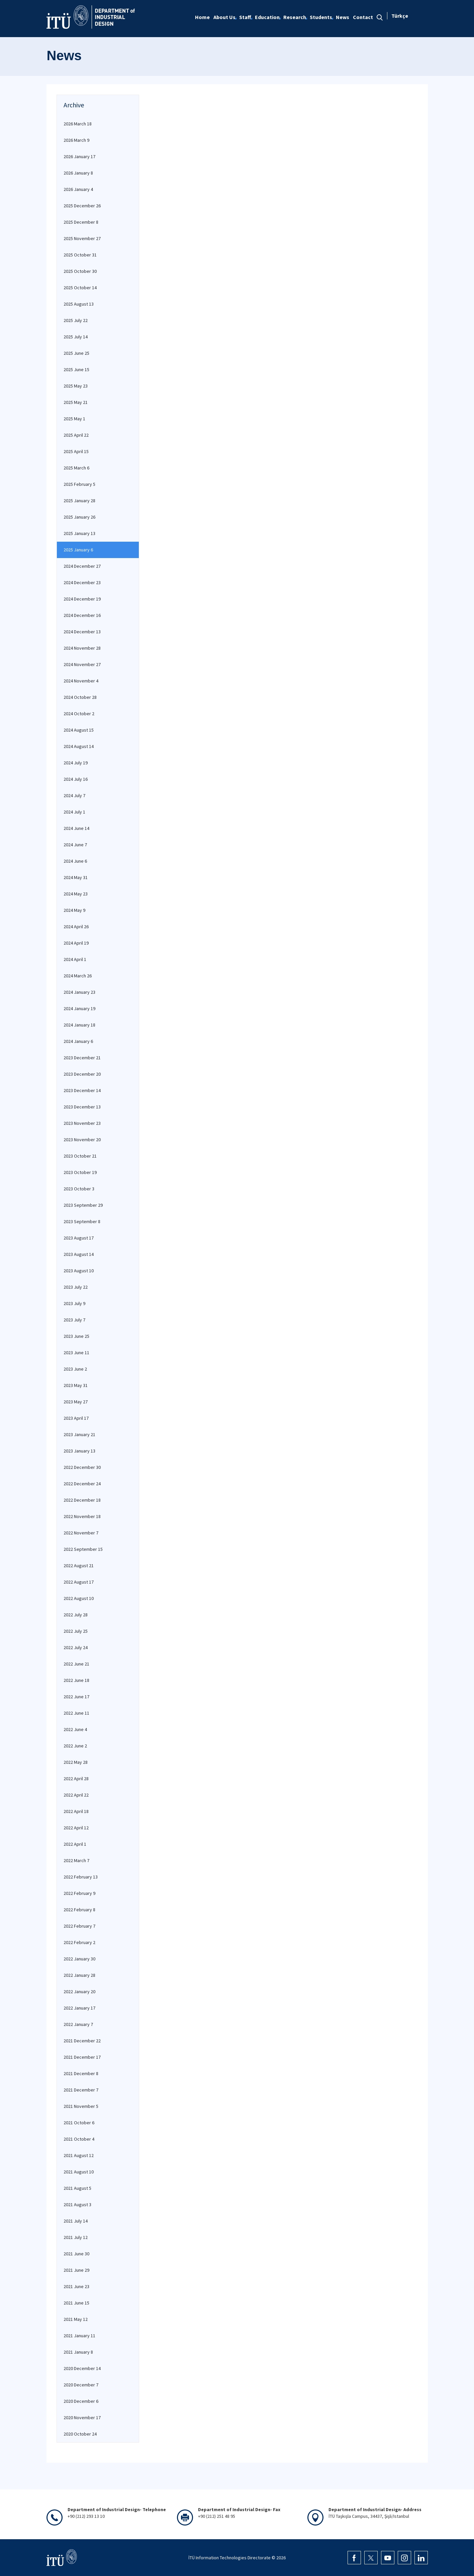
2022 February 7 (79, 1926)
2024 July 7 (74, 795)
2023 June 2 (75, 1369)
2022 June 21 (76, 1664)
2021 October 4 (79, 2139)
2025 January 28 (79, 501)
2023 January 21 (79, 1434)
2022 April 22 (76, 1795)
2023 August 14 (79, 1254)
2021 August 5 (77, 2188)
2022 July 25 (76, 1631)
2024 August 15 (79, 730)
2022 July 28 (76, 1615)
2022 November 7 (81, 1533)
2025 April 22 (76, 435)
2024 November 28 (82, 648)
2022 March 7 (76, 1860)
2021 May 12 (76, 2319)
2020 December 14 (82, 2368)
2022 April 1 (75, 1844)
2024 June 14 (76, 828)
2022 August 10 (79, 1598)
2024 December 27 (82, 566)
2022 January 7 (78, 2024)
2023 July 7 (74, 1320)
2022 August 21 (79, 1566)
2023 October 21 (80, 1156)
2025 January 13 (79, 533)
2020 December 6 (81, 2401)
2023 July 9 (74, 1303)
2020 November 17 (82, 2417)
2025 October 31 (80, 255)
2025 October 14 (80, 288)
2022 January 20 (79, 1992)
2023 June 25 (76, 1336)
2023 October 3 (79, 1189)
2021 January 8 (78, 2352)
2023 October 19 (80, 1172)
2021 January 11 (79, 2336)
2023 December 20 (82, 1074)
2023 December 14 (82, 1090)
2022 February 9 (79, 1893)
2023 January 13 (79, 1451)
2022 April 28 (76, 1779)
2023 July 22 (76, 1287)
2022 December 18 (82, 1500)
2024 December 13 (82, 632)
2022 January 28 (79, 1975)
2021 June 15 (76, 2303)
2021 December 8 (81, 2073)
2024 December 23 (82, 582)
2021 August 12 (79, 2155)
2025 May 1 (74, 419)
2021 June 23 (76, 2286)
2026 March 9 (76, 140)
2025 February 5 (79, 484)
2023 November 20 (82, 1140)
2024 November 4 (81, 681)
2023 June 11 (76, 1353)
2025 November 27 (82, 238)
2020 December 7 (81, 2385)
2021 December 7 (81, 2090)
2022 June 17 (76, 1697)
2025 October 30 (80, 271)
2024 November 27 (82, 664)
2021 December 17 (82, 2057)
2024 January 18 (79, 1025)
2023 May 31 (76, 1385)
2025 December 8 (81, 222)
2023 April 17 (76, 1418)
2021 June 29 (76, 2270)
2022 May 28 (76, 1762)
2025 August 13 (79, 304)
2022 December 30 (82, 1467)
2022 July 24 (76, 1647)
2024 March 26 (78, 976)
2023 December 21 (82, 1058)
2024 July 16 (76, 779)
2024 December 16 (82, 615)
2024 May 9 (74, 910)
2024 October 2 (79, 714)
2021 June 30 (76, 2254)
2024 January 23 (79, 992)
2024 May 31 (76, 877)
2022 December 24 (82, 1484)
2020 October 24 (80, 2434)
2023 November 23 (82, 1123)
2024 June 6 (75, 861)
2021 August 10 (79, 2172)
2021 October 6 (79, 2123)
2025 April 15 (76, 451)
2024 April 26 (76, 927)
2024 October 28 (80, 697)
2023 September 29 (83, 1205)
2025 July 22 (76, 320)
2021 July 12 (76, 2237)
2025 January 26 (79, 517)
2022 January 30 (79, 1959)
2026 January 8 (78, 173)
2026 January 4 (78, 189)
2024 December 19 (82, 599)
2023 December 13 (82, 1107)
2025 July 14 (76, 337)
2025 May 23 (76, 386)
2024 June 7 (75, 845)
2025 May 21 (76, 402)
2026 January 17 (79, 156)
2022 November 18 (82, 1516)
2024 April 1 (75, 959)
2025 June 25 (76, 353)
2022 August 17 (79, 1582)
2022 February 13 (81, 1877)
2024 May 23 (76, 894)
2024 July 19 (76, 763)
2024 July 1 (74, 812)
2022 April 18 (76, 1811)
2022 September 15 (83, 1549)
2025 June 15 (76, 369)
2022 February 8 (79, 1910)
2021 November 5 (81, 2106)
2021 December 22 (82, 2041)
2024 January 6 (78, 1041)
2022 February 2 (79, 1942)
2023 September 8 (82, 1221)
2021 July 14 (76, 2221)
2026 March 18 (78, 124)
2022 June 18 (76, 1680)
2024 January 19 (79, 1008)
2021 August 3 (77, 2205)
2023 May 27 (76, 1402)
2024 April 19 (76, 943)
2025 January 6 (78, 550)
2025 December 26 (82, 206)
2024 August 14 (79, 746)
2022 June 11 (76, 1713)
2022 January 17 (79, 2008)
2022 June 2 (75, 1746)
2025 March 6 (76, 468)
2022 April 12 (76, 1828)
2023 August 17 (79, 1238)
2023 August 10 (79, 1271)
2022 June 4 (75, 1729)
